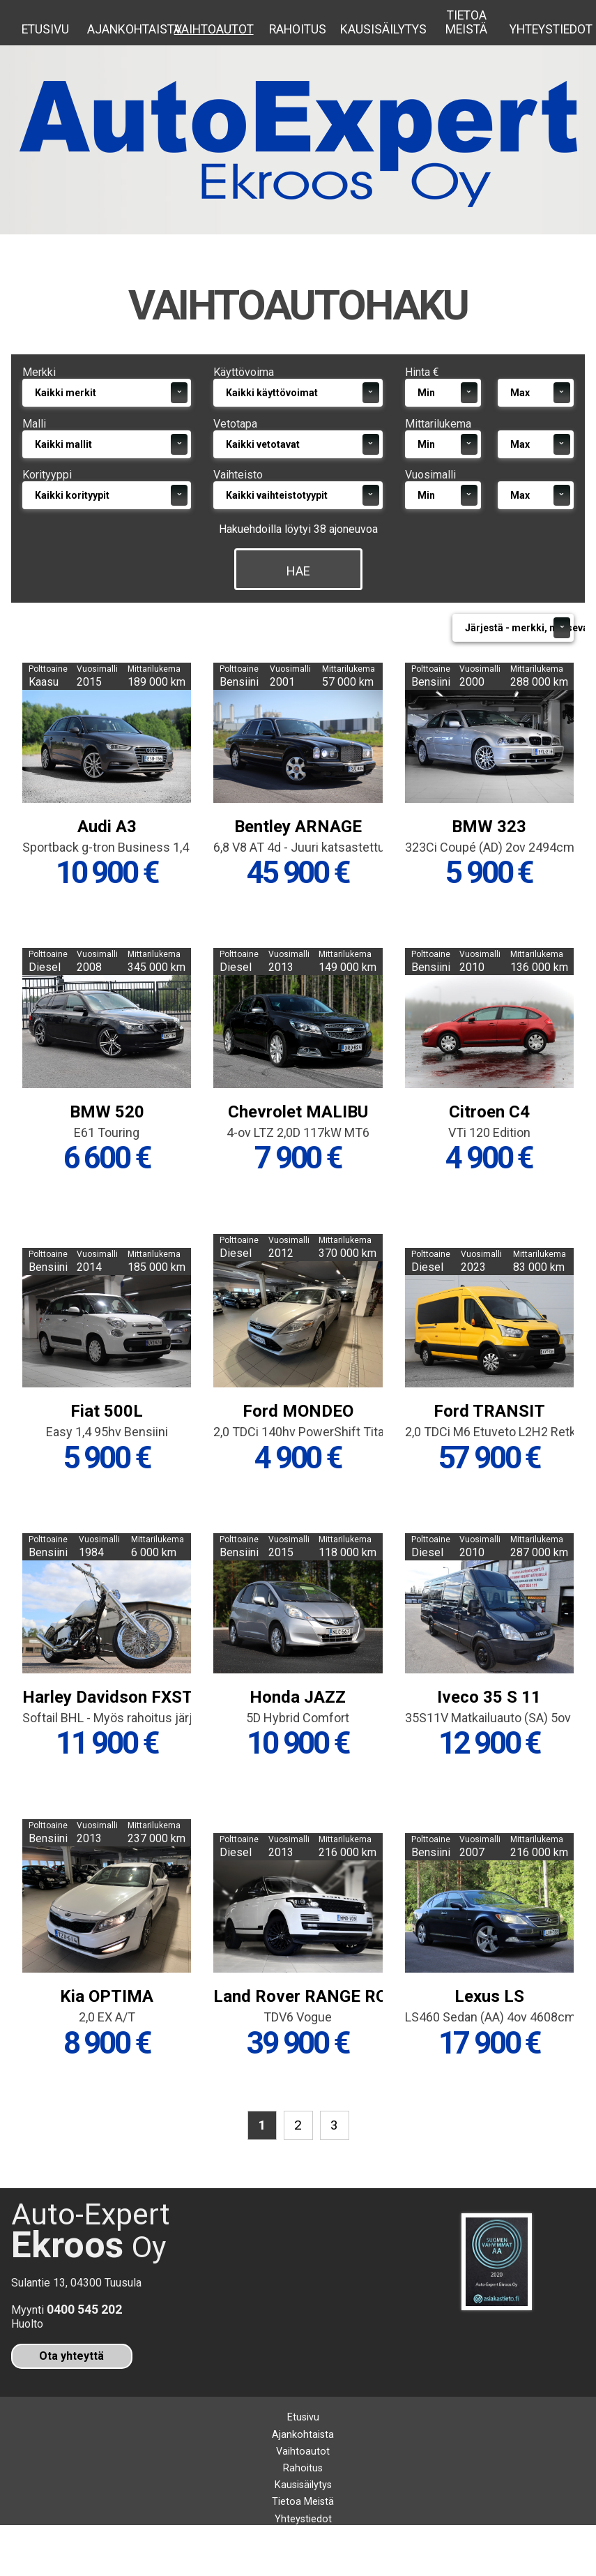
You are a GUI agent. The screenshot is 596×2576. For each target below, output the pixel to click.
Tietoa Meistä (466, 22)
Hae (298, 599)
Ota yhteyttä (71, 2393)
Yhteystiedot (551, 29)
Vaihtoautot (214, 29)
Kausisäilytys (382, 29)
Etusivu (45, 29)
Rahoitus (297, 29)
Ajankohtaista (129, 29)
